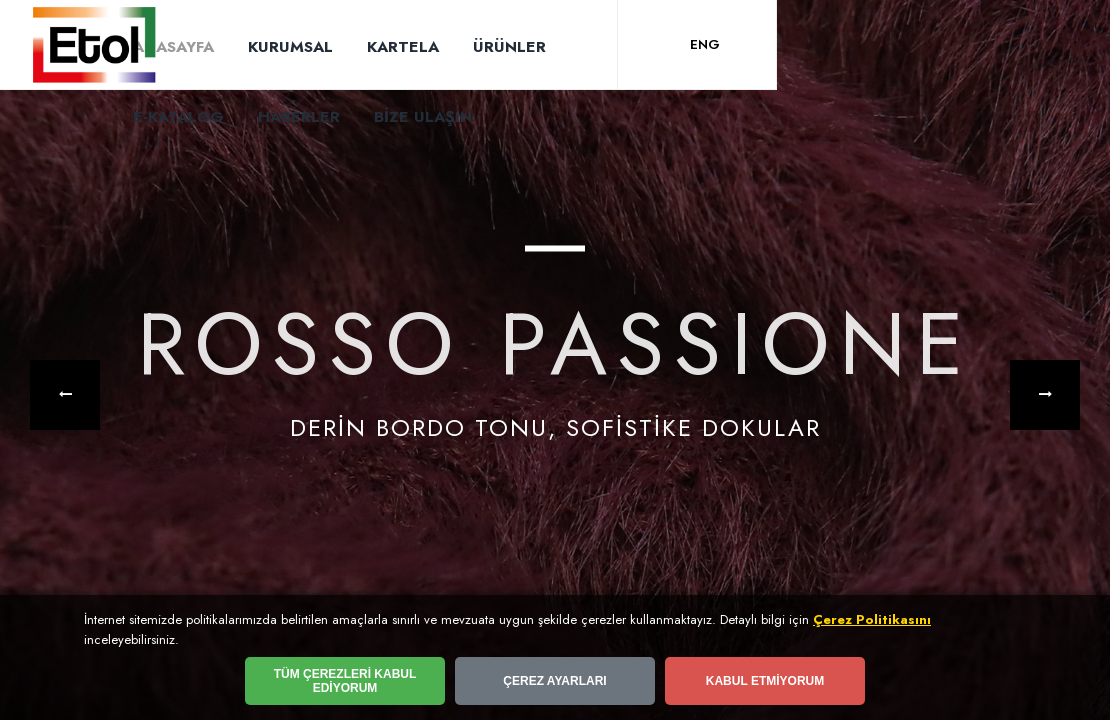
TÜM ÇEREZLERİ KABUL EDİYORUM (345, 681)
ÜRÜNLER (509, 46)
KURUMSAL (290, 46)
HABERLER (299, 116)
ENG (705, 44)
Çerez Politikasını (872, 619)
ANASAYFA (173, 46)
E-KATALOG (178, 116)
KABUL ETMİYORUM (765, 681)
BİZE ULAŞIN (423, 116)
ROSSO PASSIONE (555, 347)
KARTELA (403, 46)
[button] (65, 395)
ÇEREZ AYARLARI (554, 681)
